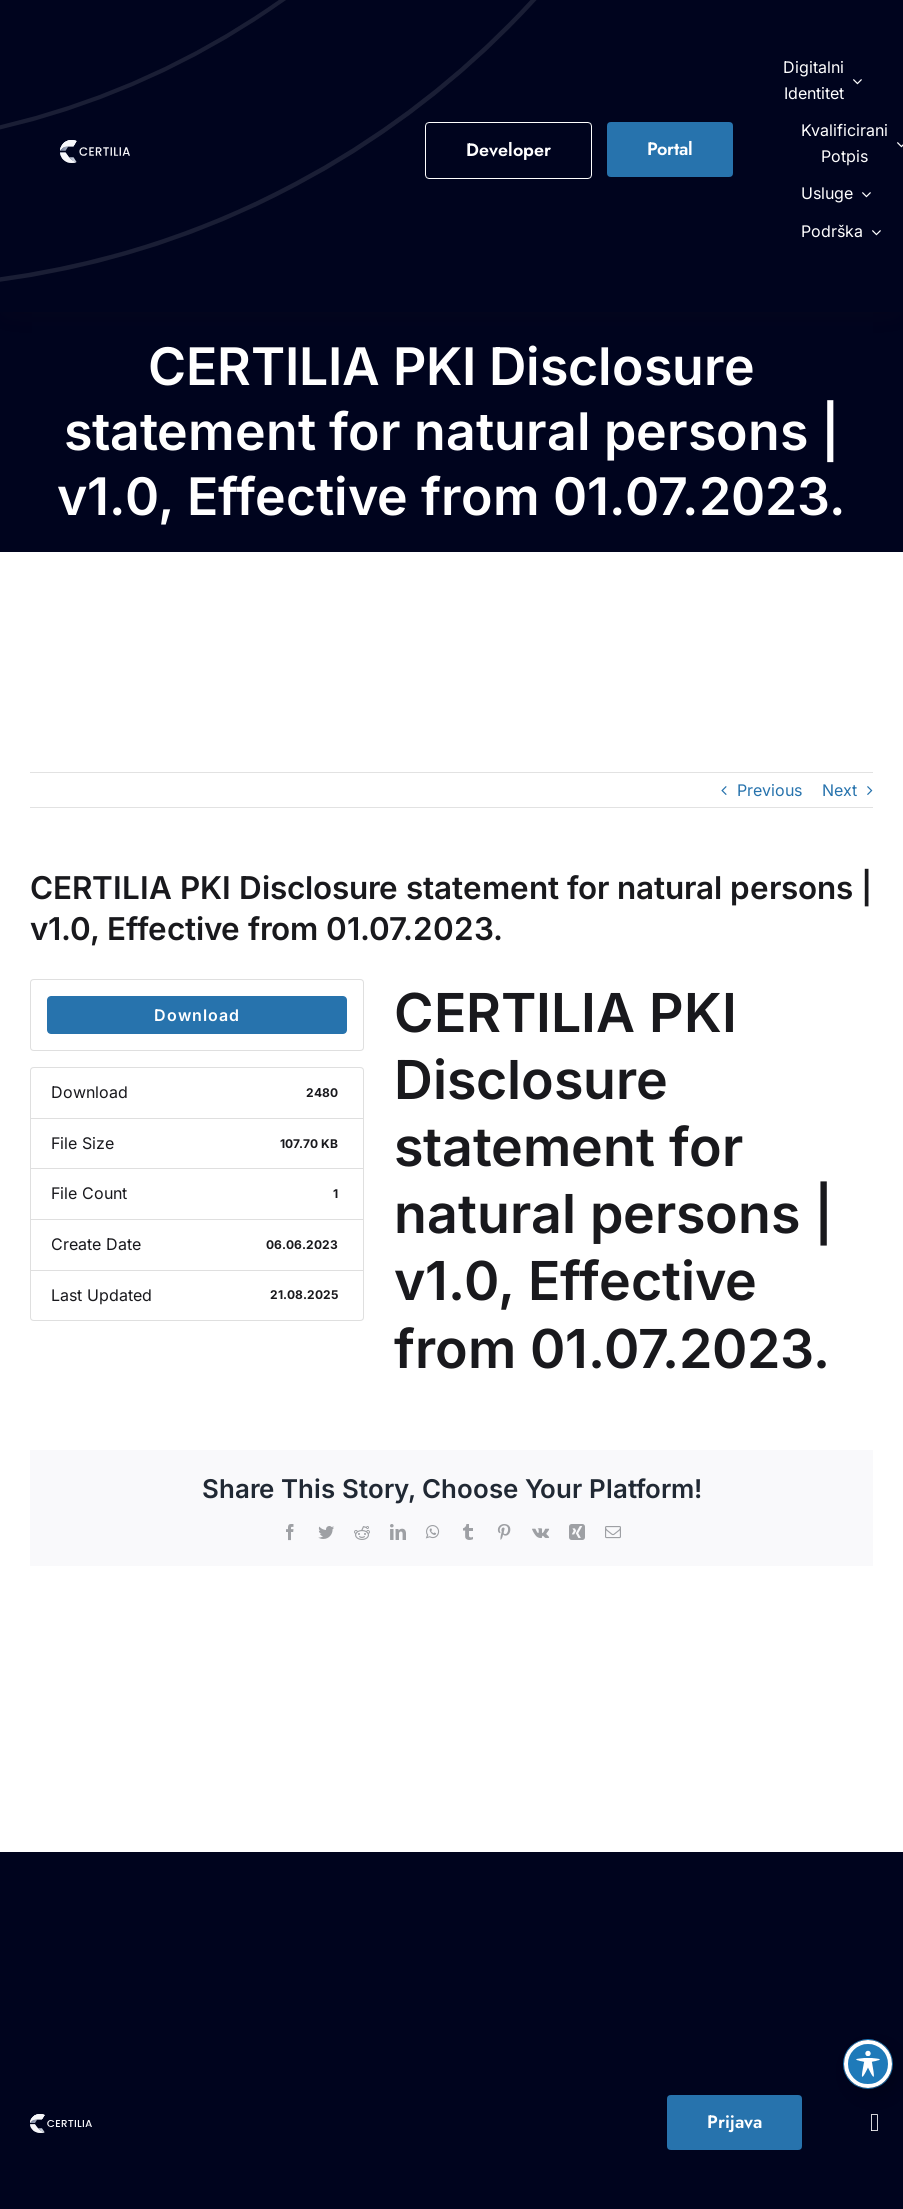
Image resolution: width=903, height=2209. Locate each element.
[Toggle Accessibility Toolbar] (868, 2064)
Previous (769, 790)
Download (197, 1015)
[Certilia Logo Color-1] (95, 148)
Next (839, 790)
